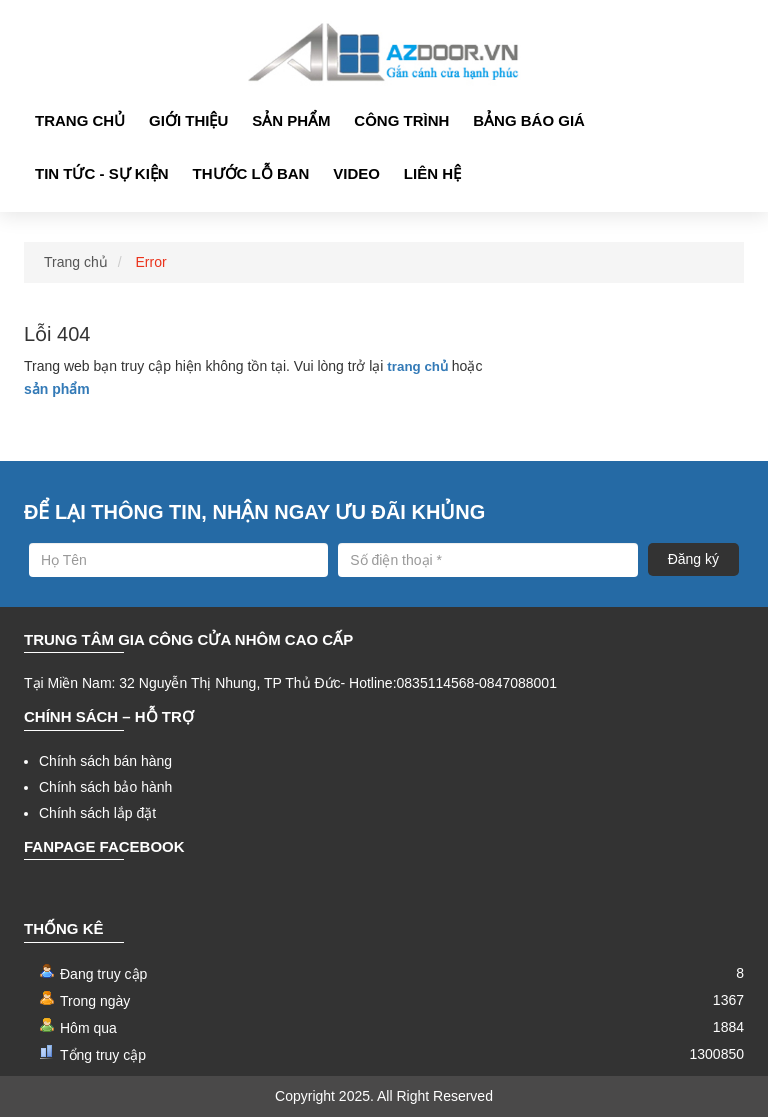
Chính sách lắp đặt (97, 813)
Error (151, 262)
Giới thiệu (188, 120)
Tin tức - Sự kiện (102, 173)
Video (356, 173)
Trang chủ (80, 120)
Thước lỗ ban (251, 173)
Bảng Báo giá (529, 120)
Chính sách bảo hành (105, 787)
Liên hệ (432, 173)
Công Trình (401, 120)
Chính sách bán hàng (105, 761)
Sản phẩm (291, 120)
